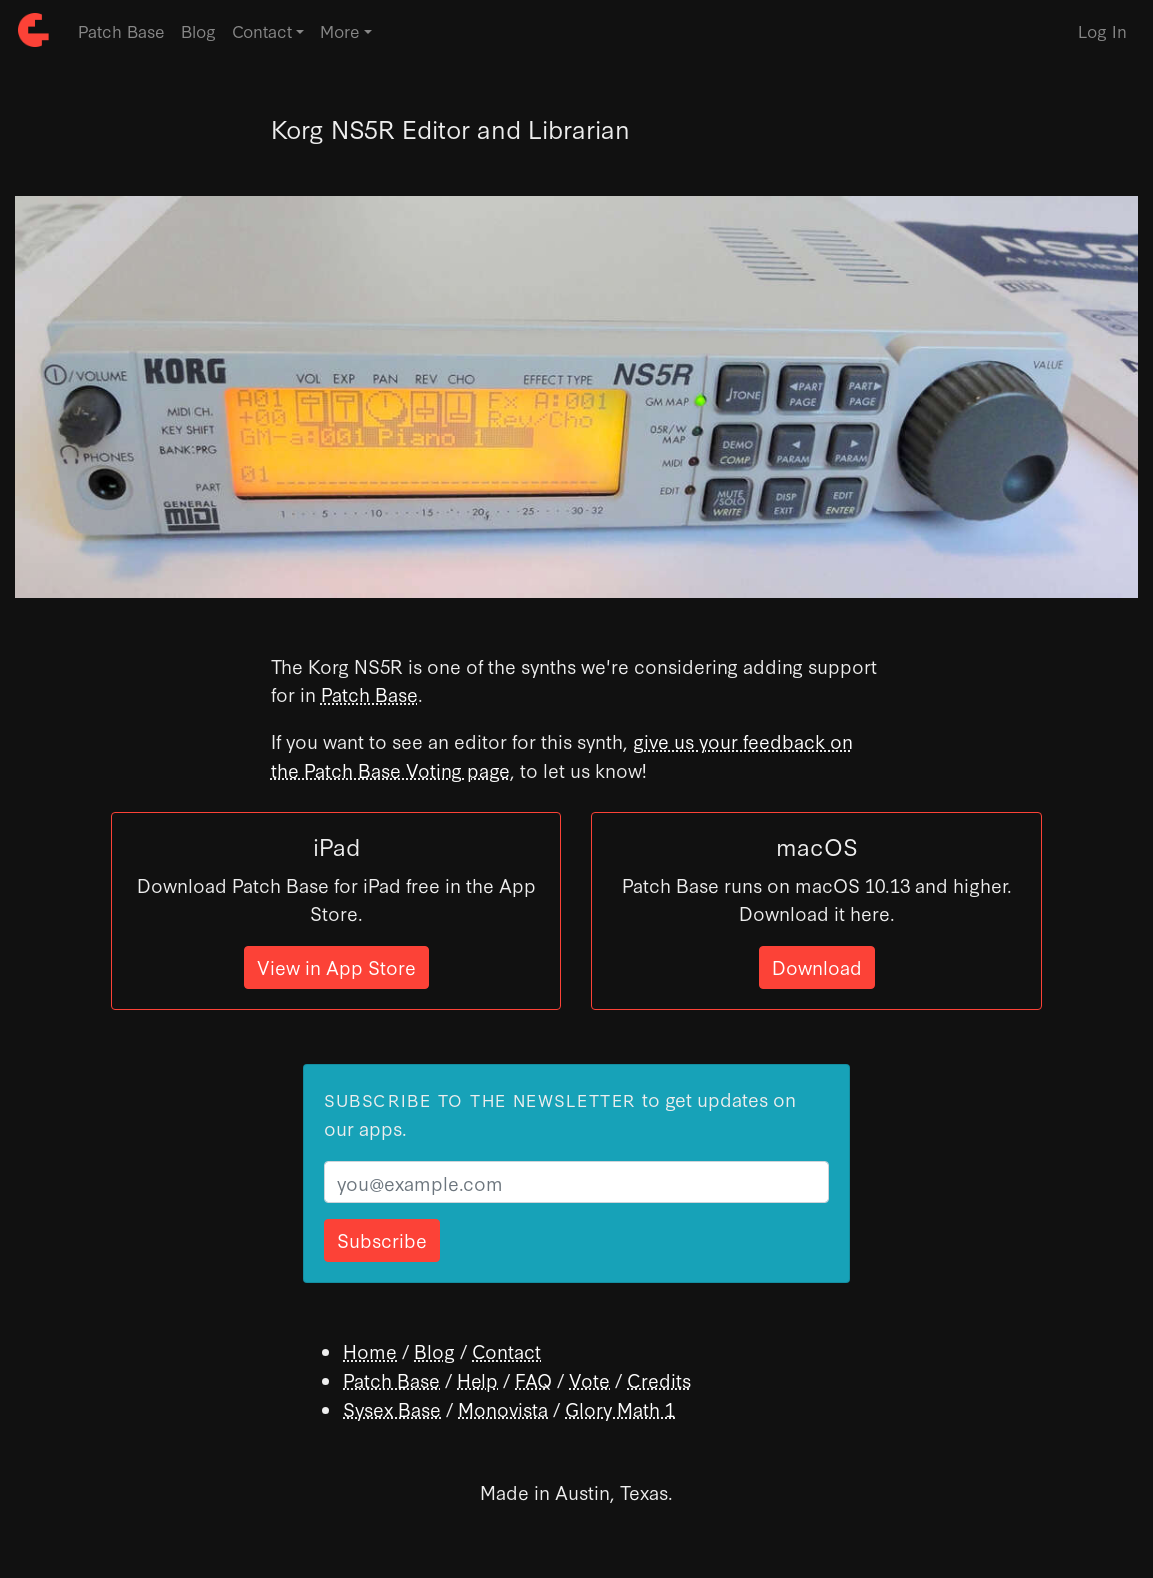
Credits (659, 1379)
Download (817, 966)
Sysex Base (392, 1408)
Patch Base (121, 30)
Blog (198, 30)
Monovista (503, 1408)
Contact (506, 1350)
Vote (589, 1379)
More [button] (340, 30)
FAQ (533, 1379)
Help (477, 1379)
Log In (1102, 30)
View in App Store (336, 966)
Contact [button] (262, 30)
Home (370, 1350)
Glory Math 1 (620, 1408)
